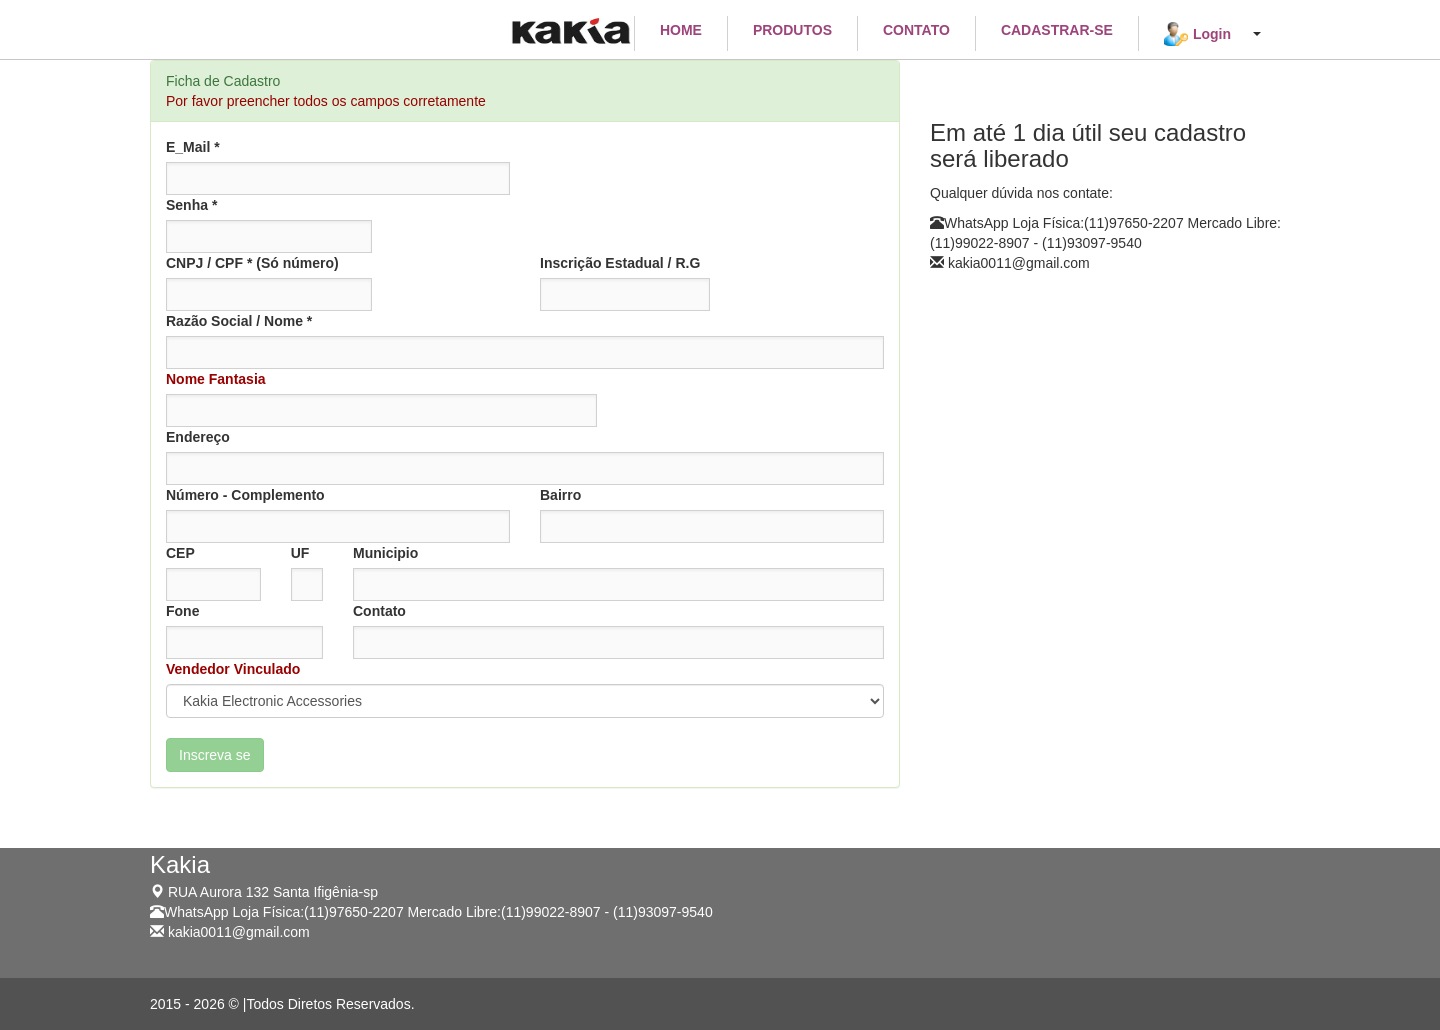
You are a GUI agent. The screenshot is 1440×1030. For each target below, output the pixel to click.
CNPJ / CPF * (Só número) (252, 263)
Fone (182, 611)
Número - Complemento (245, 495)
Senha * (191, 205)
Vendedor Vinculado (233, 669)
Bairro (560, 495)
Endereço (198, 437)
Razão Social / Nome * (239, 321)
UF (300, 553)
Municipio (385, 553)
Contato (379, 611)
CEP (180, 553)
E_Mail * (193, 147)
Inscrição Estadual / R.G (620, 263)
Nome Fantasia (216, 379)
